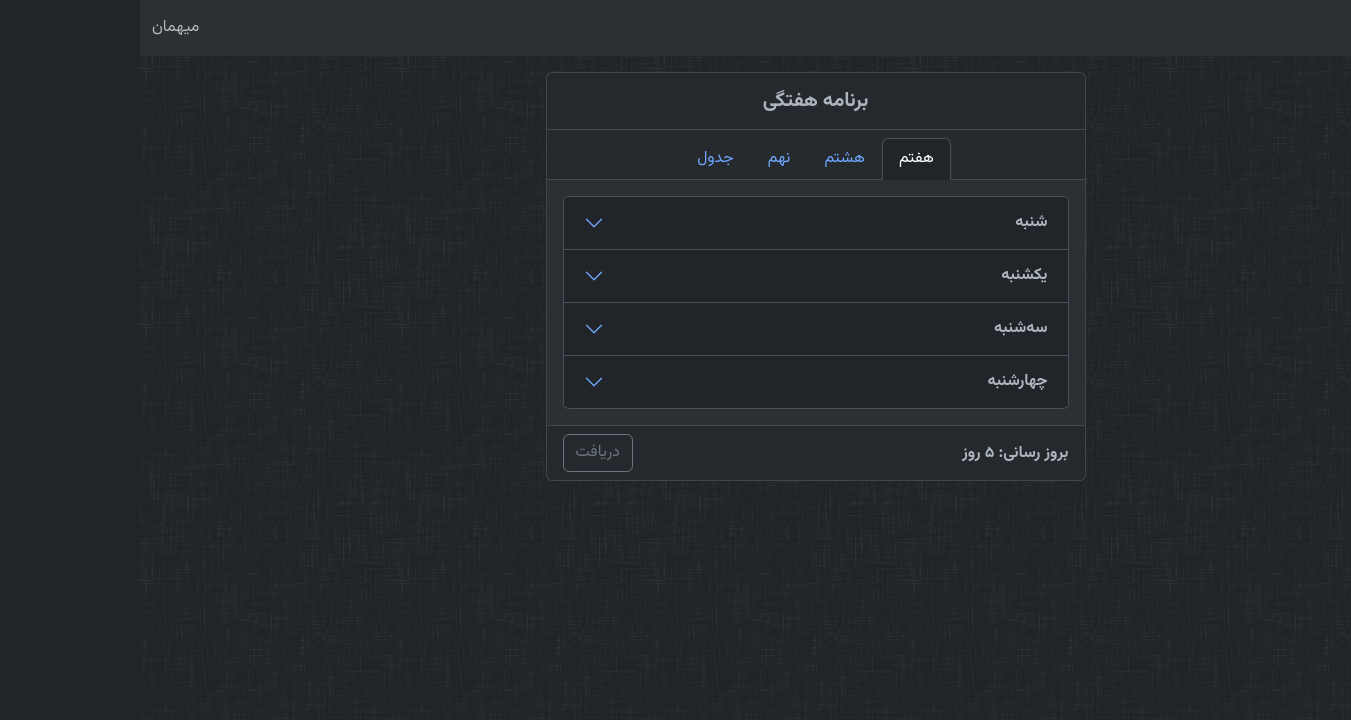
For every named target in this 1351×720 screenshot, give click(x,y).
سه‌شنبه (881, 328)
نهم (639, 158)
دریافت (458, 452)
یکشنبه (884, 275)
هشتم (704, 158)
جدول (575, 158)
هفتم (776, 158)
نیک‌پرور (1293, 28)
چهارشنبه (877, 381)
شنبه (891, 222)
